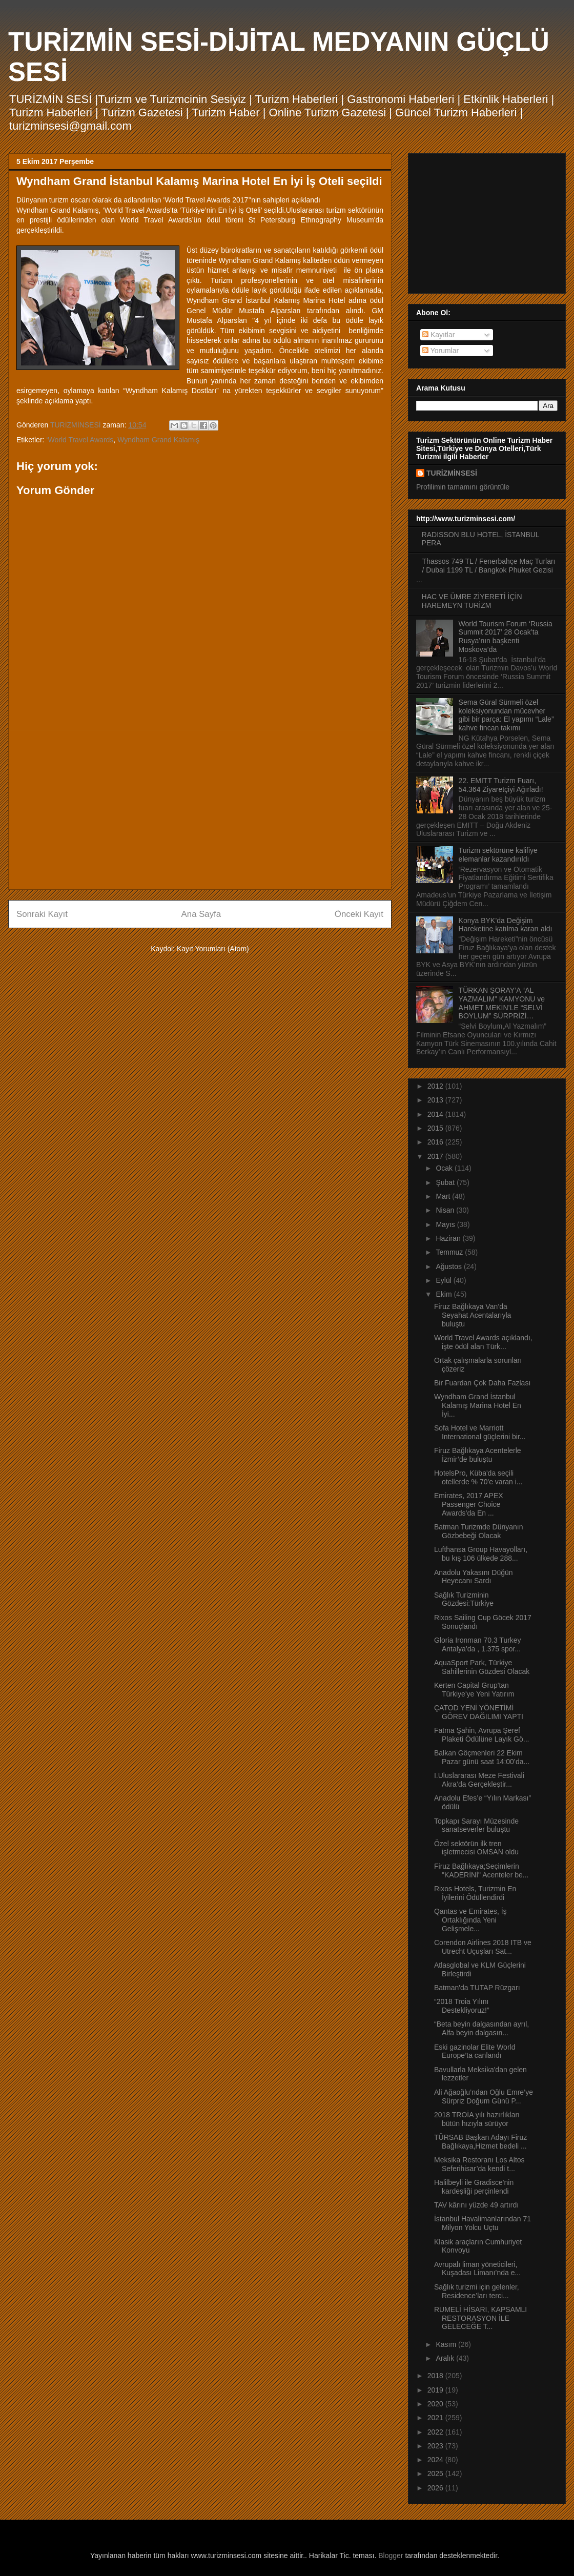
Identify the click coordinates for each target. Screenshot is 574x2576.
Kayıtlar (438, 335)
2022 (436, 2432)
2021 (436, 2418)
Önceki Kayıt (359, 914)
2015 (436, 1128)
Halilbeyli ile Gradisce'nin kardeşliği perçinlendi (474, 2186)
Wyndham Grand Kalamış (158, 440)
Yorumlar (440, 350)
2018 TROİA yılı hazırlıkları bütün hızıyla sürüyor (477, 2119)
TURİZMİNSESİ (451, 473)
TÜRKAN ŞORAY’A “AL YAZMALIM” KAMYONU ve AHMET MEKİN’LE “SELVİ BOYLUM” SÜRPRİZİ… (502, 1003)
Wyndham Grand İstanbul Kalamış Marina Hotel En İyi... (477, 1405)
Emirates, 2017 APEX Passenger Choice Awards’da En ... (468, 1504)
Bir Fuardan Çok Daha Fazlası (482, 1383)
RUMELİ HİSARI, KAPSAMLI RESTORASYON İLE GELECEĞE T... (480, 2318)
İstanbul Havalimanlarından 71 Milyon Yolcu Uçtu (482, 2223)
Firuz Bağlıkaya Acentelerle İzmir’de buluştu (477, 1454)
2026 (436, 2488)
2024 (436, 2460)
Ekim (445, 1294)
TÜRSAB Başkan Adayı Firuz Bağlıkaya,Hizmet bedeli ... (480, 2141)
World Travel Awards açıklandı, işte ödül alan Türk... (483, 1342)
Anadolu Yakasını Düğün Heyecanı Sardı (473, 1576)
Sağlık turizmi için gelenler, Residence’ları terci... (476, 2291)
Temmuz (450, 1252)
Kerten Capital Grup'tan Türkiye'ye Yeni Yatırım (474, 1689)
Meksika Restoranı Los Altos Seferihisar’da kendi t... (479, 2164)
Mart (444, 1196)
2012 (436, 1086)
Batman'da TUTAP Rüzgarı (477, 1988)
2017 (436, 1156)
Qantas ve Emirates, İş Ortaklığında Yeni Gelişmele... (470, 1920)
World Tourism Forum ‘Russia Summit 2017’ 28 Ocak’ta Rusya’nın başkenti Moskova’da (505, 636)
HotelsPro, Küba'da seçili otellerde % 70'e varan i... (478, 1477)
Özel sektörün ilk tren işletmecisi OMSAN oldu (476, 1847)
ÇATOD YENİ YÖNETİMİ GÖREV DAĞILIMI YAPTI (478, 1712)
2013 (436, 1100)
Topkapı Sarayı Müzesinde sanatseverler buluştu (476, 1825)
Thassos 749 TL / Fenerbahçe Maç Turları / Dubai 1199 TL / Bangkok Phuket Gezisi (489, 565)
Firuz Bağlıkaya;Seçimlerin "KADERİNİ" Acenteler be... (481, 1870)
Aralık (446, 2358)
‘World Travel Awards (79, 440)
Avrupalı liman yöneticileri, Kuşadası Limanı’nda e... (477, 2268)
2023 (436, 2446)
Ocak (445, 1168)
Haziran (449, 1238)
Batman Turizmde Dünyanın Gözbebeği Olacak (478, 1531)
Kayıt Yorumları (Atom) (213, 949)
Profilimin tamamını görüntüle (462, 487)
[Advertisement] (199, 810)
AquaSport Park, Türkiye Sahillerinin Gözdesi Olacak (481, 1667)
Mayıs (446, 1224)
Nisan (446, 1210)
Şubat (446, 1182)
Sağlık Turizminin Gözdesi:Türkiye (464, 1599)
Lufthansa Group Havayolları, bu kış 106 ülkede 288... (480, 1553)
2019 (436, 2390)
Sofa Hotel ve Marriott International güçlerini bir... (479, 1432)
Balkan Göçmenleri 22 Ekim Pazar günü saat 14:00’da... (481, 1757)
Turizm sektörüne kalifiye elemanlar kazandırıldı (498, 854)
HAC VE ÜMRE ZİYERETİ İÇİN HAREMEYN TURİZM (472, 600)
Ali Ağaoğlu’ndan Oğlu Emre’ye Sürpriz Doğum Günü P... (483, 2096)
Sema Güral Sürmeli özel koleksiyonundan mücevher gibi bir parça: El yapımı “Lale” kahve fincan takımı (506, 715)
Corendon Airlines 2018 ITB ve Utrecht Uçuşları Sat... (482, 1946)
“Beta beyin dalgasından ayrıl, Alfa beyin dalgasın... (481, 2028)
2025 (436, 2473)
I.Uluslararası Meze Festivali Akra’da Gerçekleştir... (479, 1779)
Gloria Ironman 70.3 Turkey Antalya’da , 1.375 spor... (477, 1644)
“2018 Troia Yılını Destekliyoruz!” (461, 2005)
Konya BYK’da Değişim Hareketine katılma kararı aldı (505, 924)
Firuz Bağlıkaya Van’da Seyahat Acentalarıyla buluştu (472, 1315)
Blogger (390, 2555)
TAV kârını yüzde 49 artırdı (476, 2205)
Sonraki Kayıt (42, 914)
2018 (436, 2375)
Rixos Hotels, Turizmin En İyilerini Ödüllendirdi (475, 1893)
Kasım (447, 2344)
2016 (436, 1142)
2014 (436, 1114)
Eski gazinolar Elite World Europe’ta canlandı (474, 2051)
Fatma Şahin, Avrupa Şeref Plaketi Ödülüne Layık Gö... (481, 1734)
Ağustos (449, 1266)
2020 (436, 2404)
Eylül (444, 1280)
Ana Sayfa (201, 914)
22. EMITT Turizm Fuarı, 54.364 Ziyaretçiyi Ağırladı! (501, 784)
